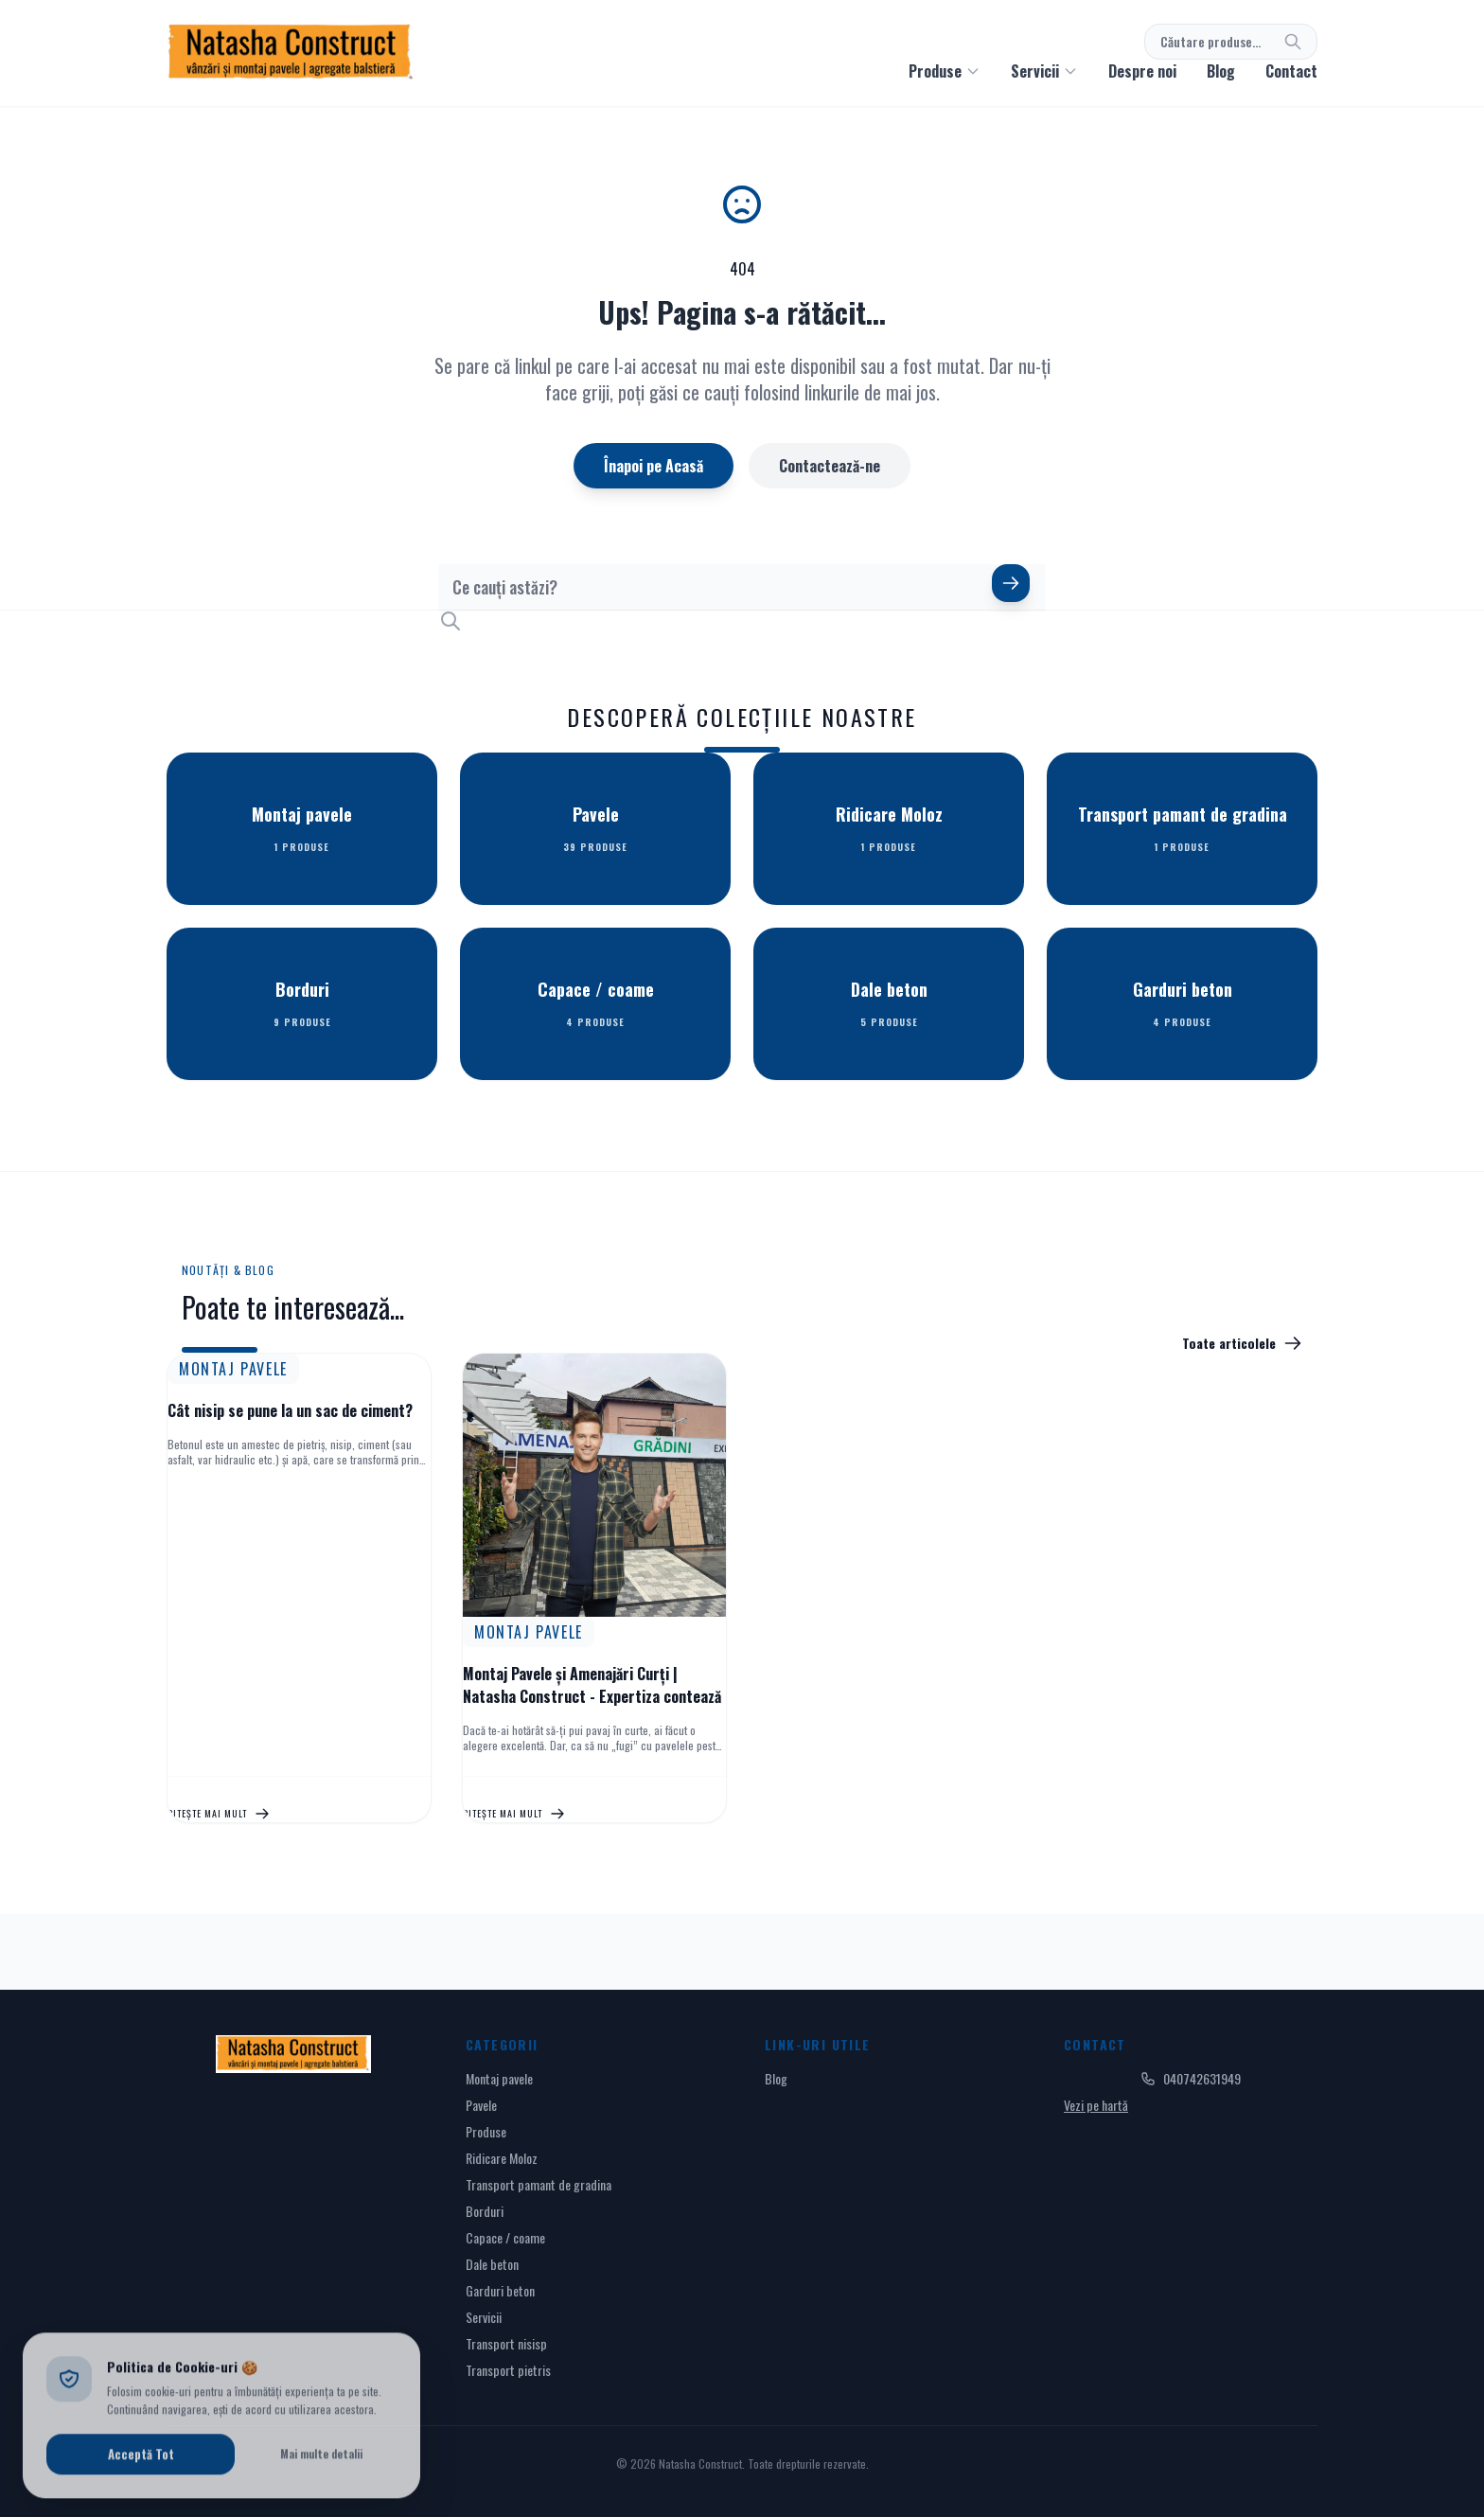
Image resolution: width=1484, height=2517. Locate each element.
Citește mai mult (219, 1813)
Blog (1221, 71)
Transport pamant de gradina (538, 2184)
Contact (1291, 71)
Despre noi (1142, 71)
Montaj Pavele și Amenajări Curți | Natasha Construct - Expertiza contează (592, 1685)
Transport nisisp (506, 2343)
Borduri (485, 2211)
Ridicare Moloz (502, 2158)
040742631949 (1190, 2078)
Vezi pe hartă (1096, 2105)
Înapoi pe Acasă (653, 465)
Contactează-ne (829, 465)
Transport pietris (508, 2370)
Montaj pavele (499, 2078)
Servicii (484, 2317)
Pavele (481, 2105)
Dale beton (492, 2264)
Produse (486, 2131)
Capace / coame (505, 2237)
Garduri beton (500, 2290)
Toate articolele (1242, 1343)
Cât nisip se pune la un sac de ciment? (290, 1410)
